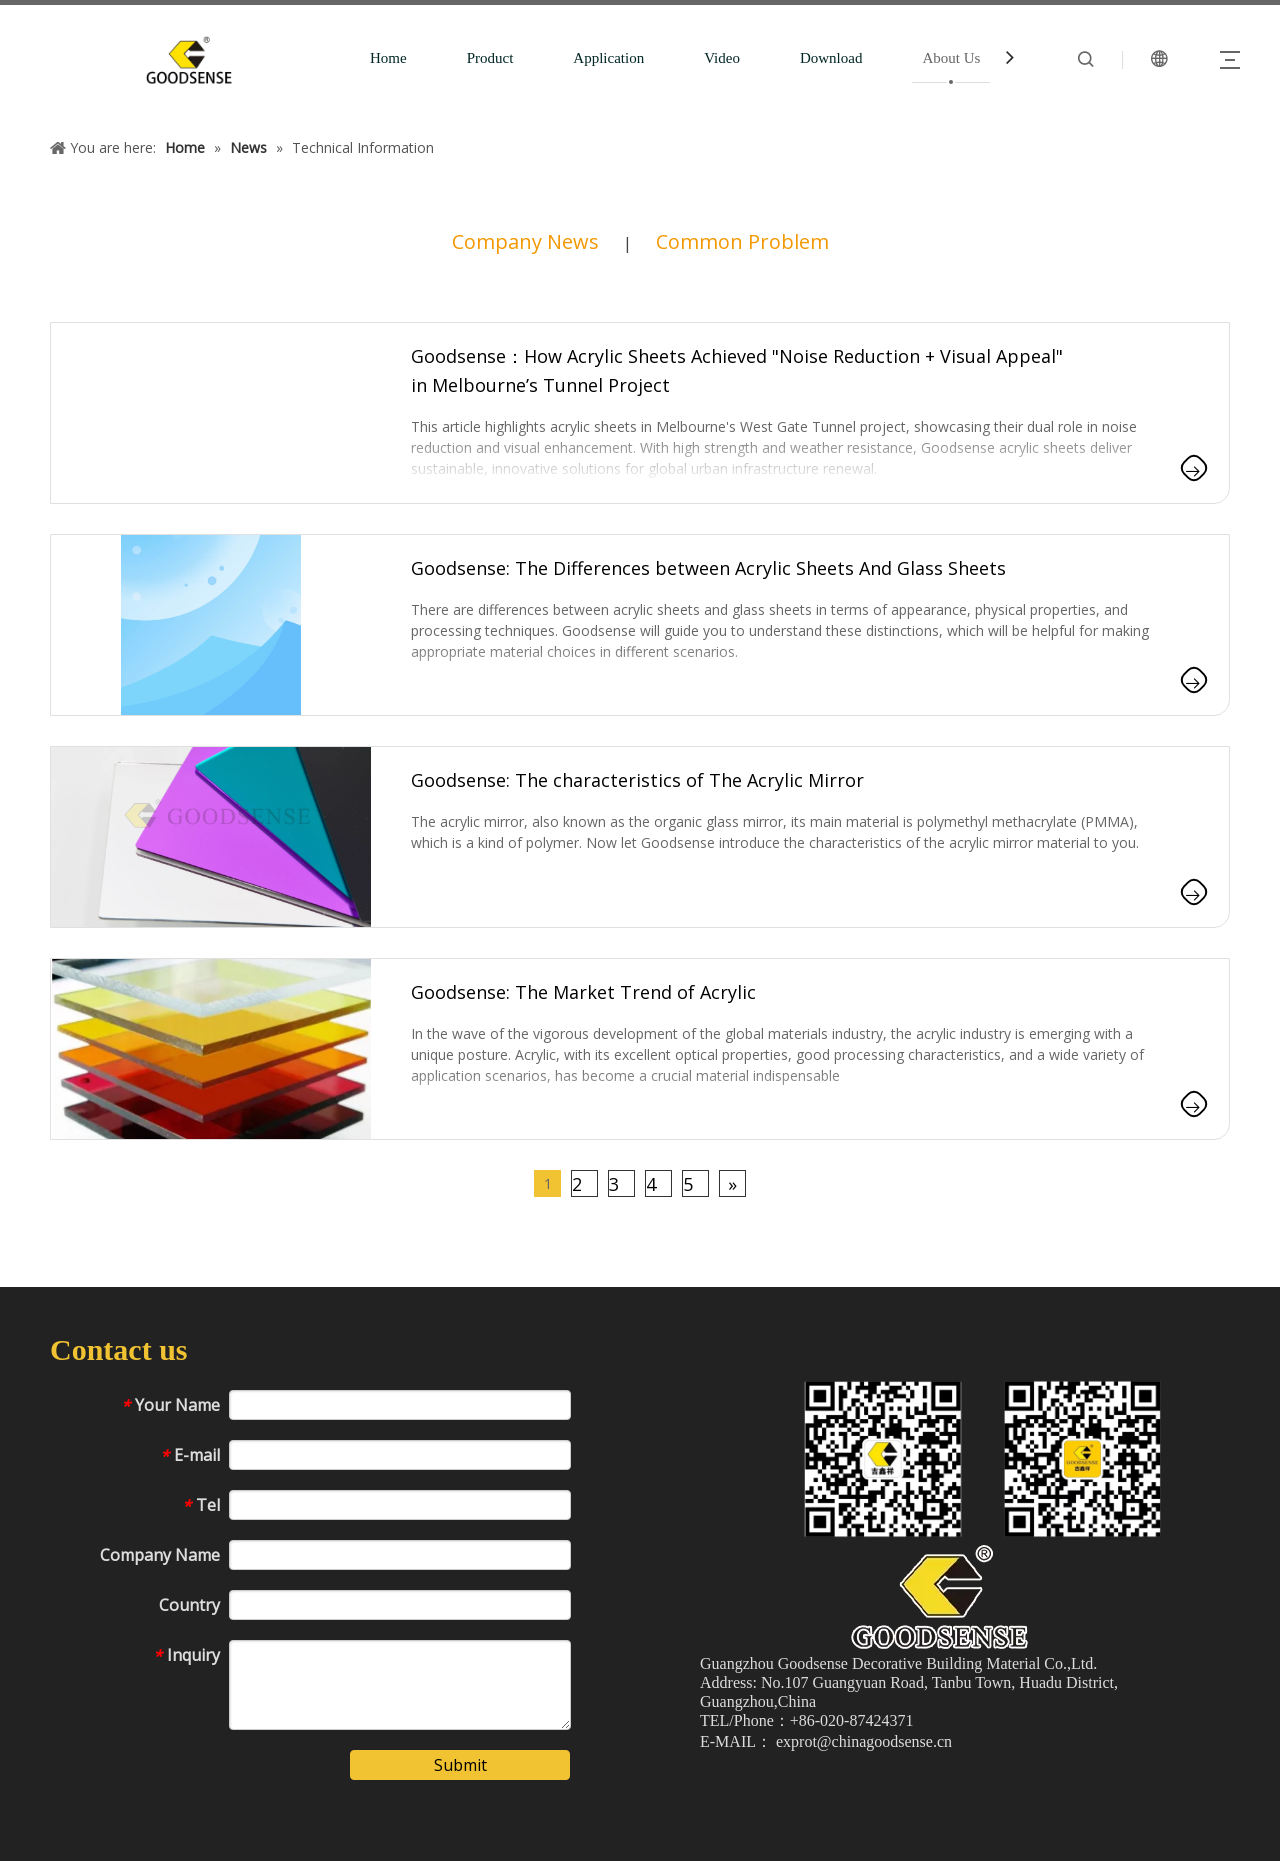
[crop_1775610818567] (940, 1596)
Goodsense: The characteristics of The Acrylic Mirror (637, 780)
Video (722, 58)
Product (490, 58)
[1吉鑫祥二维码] (987, 1459)
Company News (525, 241)
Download (831, 58)
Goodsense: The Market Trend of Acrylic (583, 992)
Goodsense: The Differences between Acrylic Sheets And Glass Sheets (708, 568)
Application (608, 58)
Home (388, 58)
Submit (460, 1765)
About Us (951, 58)
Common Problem (742, 241)
